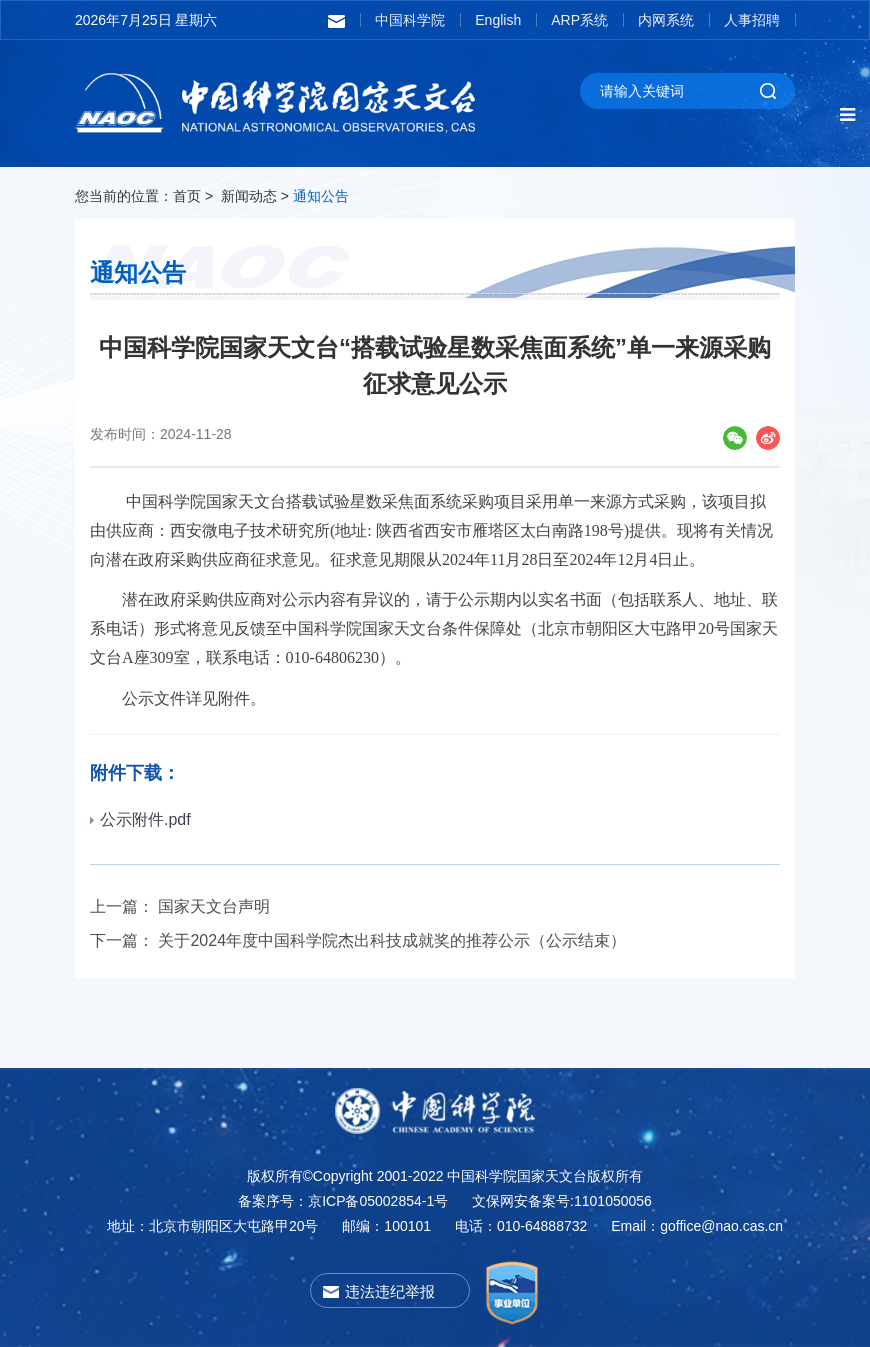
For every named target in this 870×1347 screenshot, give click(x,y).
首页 (187, 196)
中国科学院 (410, 20)
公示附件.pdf (140, 819)
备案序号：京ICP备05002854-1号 (343, 1201)
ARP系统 (579, 20)
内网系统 (666, 20)
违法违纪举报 (390, 1291)
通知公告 (321, 196)
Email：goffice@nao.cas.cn (697, 1226)
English (498, 20)
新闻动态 (249, 196)
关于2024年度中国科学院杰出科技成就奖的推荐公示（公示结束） (392, 940)
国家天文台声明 (214, 906)
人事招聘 (752, 20)
